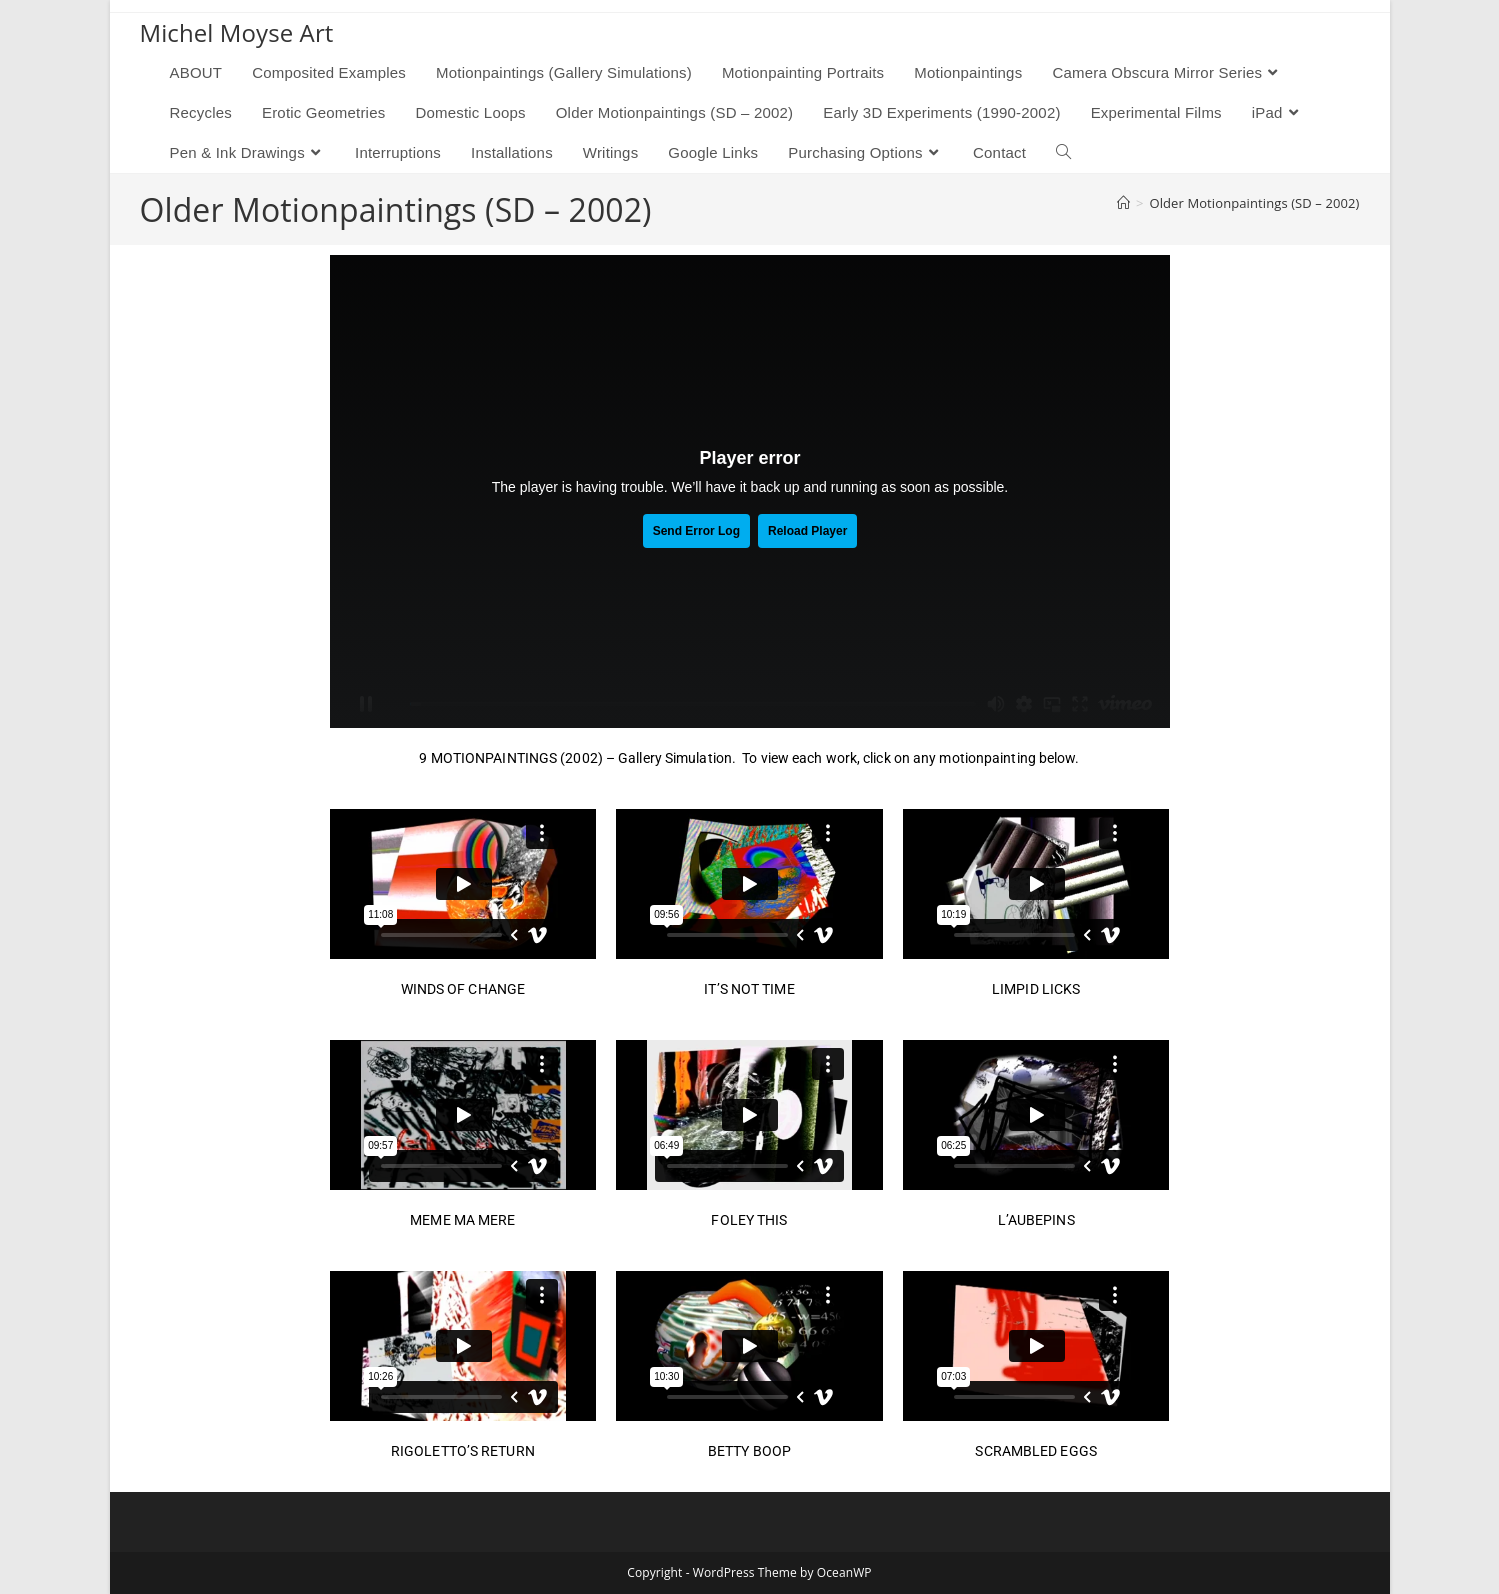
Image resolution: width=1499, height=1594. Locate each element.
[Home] (1123, 203)
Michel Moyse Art (237, 32)
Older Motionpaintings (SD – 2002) (1254, 203)
